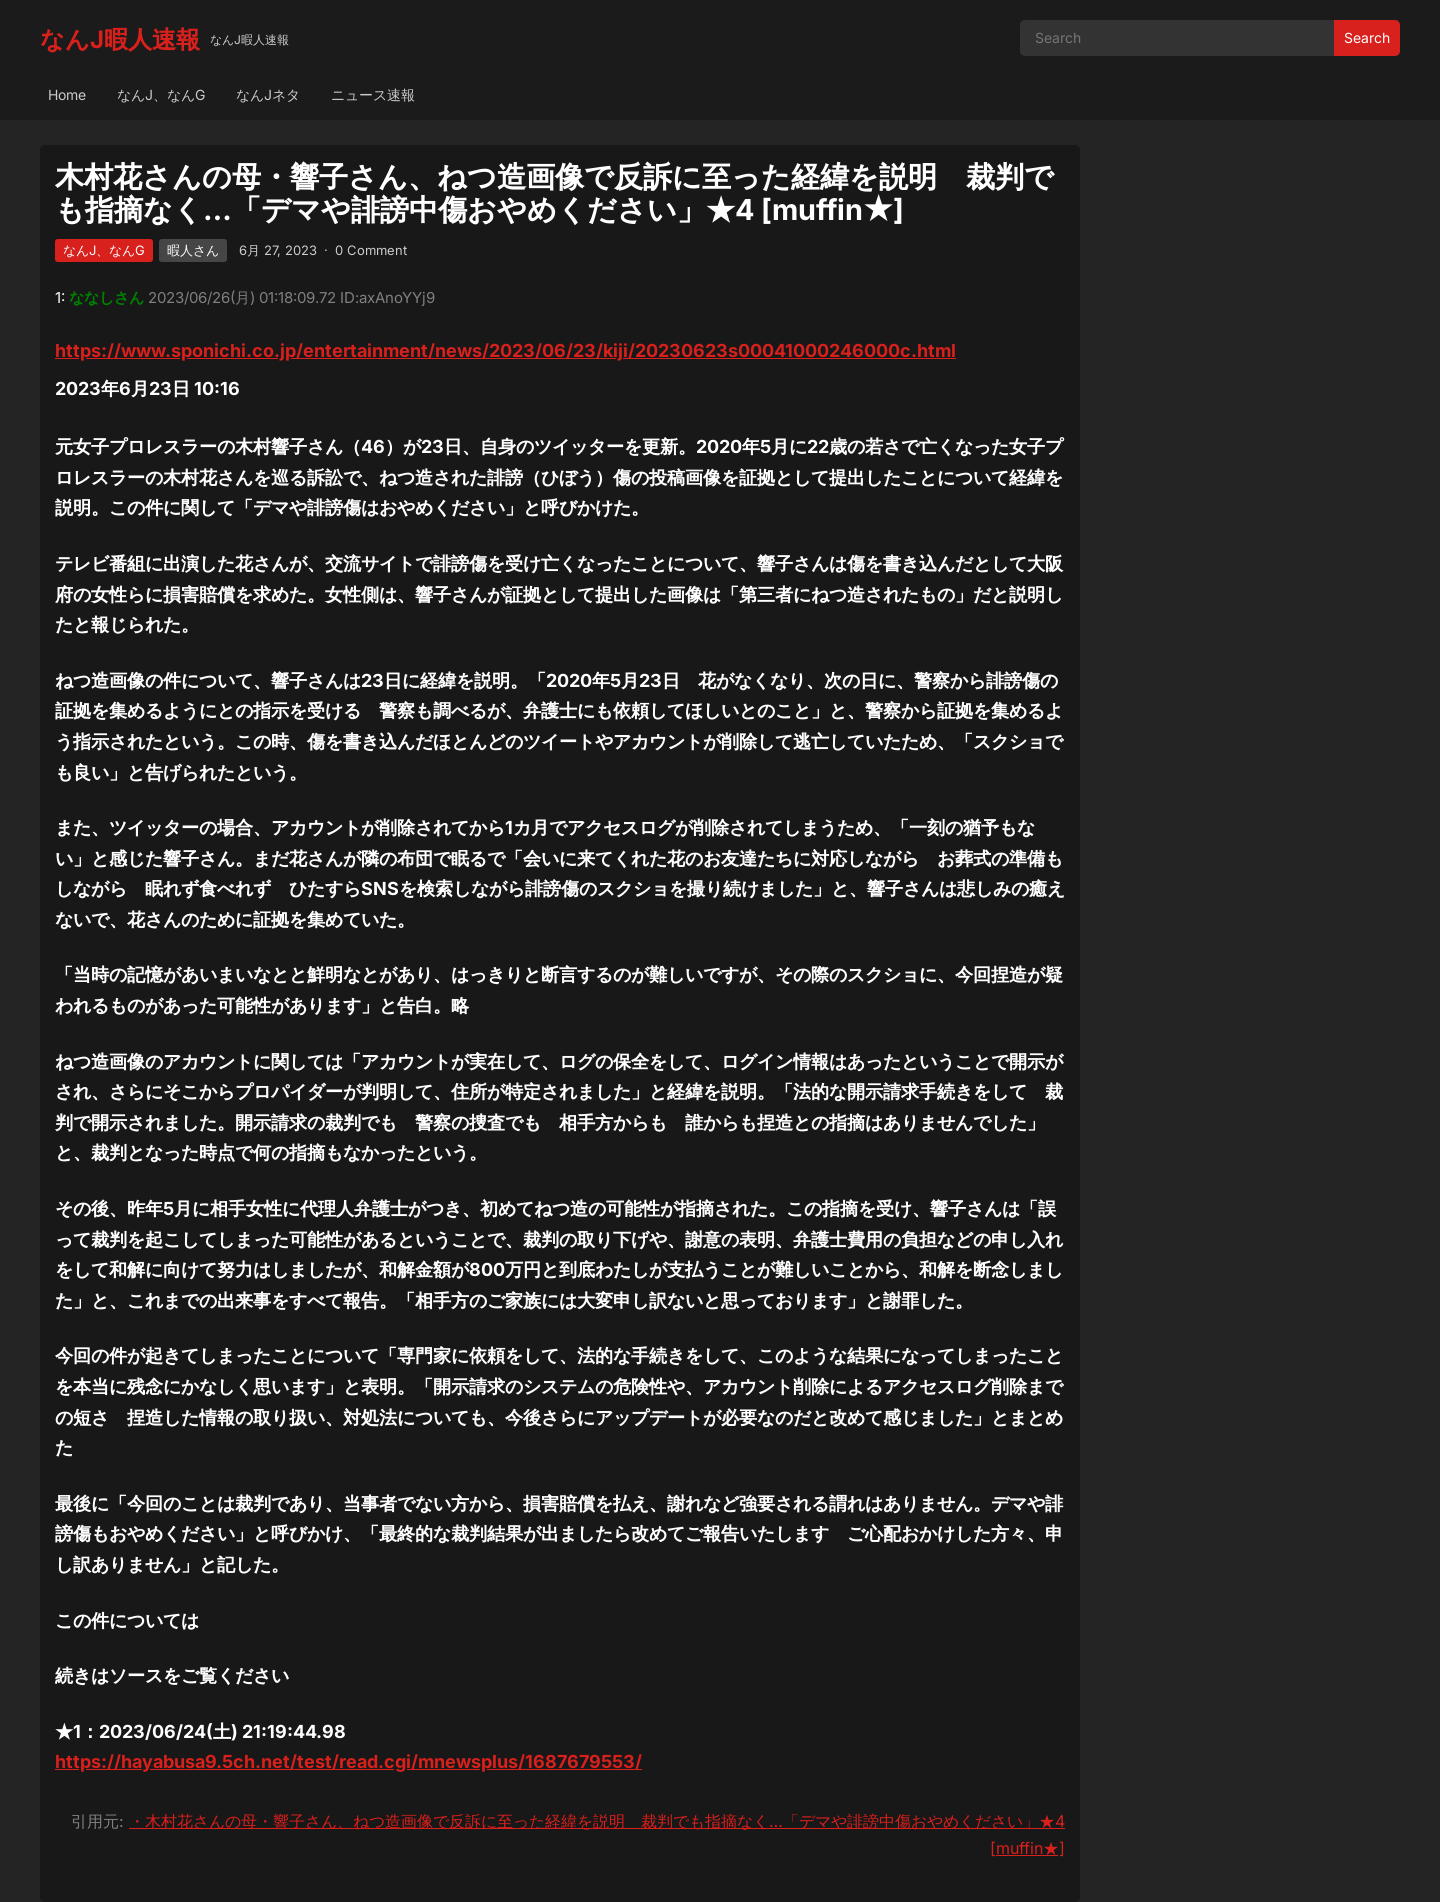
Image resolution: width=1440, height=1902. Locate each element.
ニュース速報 (373, 94)
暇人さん (193, 250)
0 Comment (371, 250)
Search (1367, 37)
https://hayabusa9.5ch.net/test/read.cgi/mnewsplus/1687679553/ (348, 1761)
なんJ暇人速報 (120, 39)
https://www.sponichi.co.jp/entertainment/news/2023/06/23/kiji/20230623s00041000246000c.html (505, 350)
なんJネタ (268, 94)
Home (67, 94)
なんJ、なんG (161, 94)
